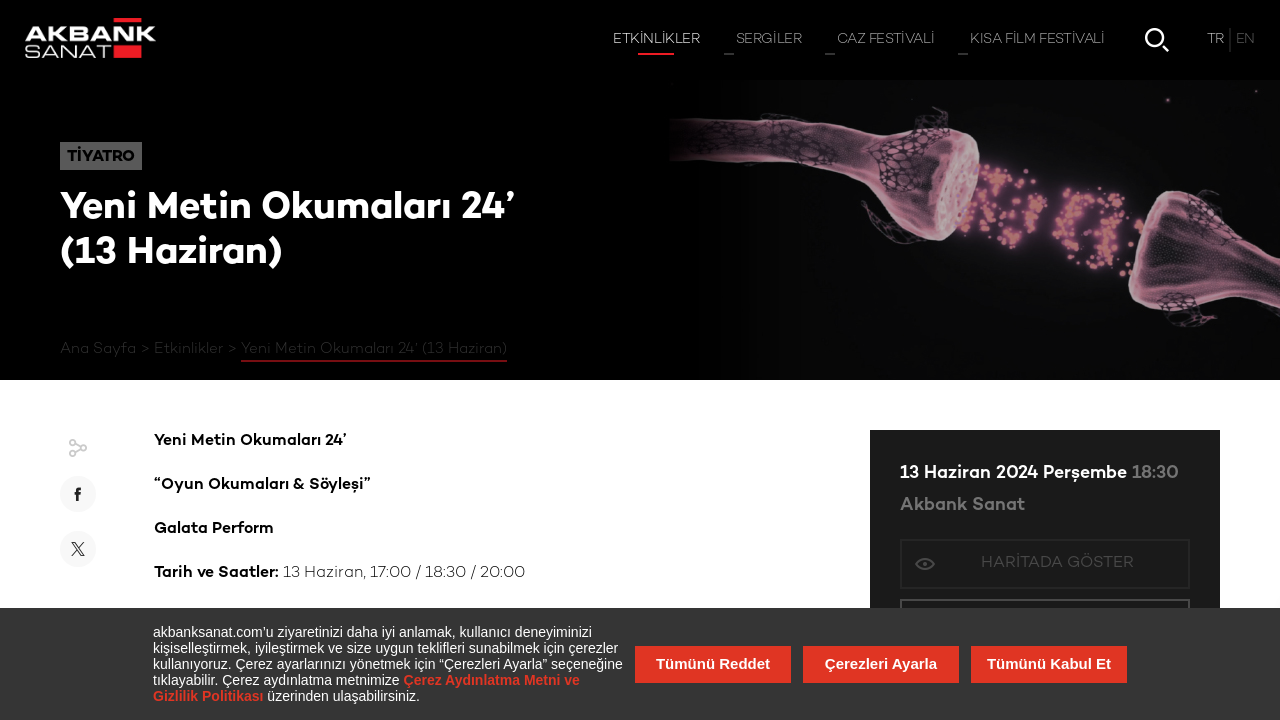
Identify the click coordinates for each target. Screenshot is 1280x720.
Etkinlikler (188, 349)
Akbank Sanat (962, 505)
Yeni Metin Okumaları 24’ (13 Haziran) (374, 349)
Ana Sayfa (98, 349)
